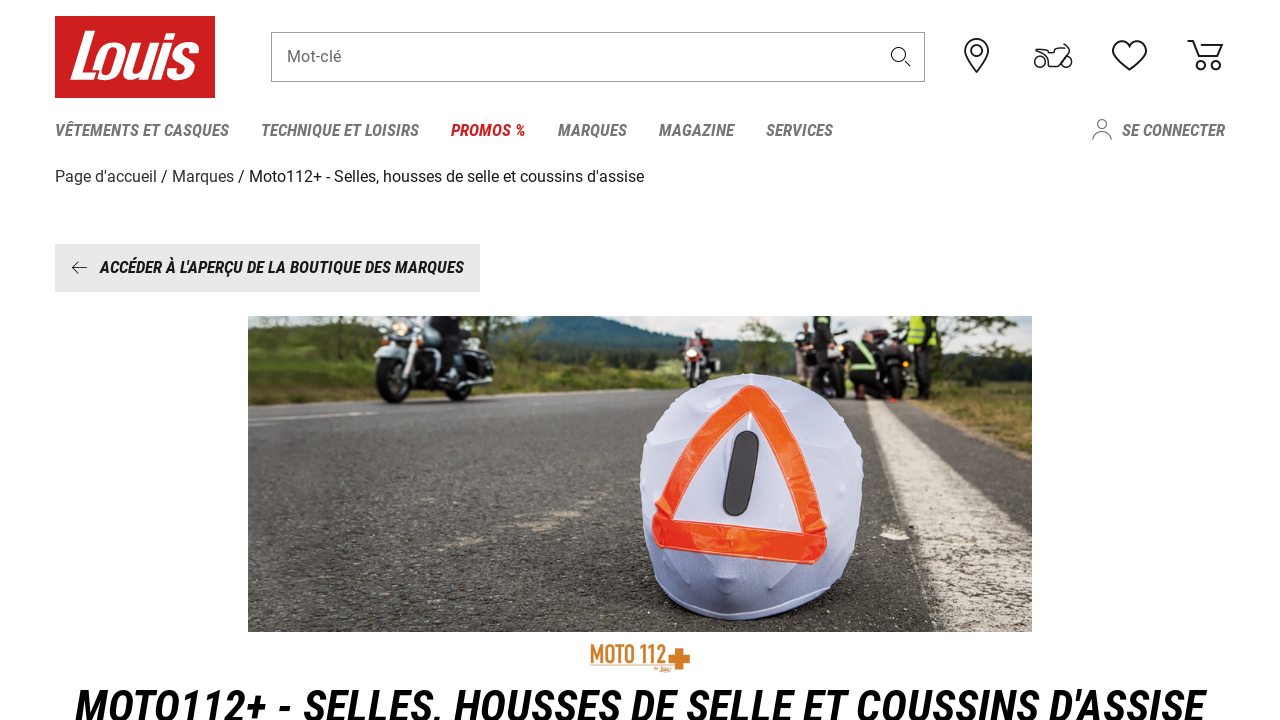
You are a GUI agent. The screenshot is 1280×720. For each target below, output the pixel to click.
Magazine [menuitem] (696, 130)
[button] (901, 56)
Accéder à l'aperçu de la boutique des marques (267, 267)
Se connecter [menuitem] (1173, 130)
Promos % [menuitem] (488, 130)
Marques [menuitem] (592, 130)
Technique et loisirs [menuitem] (340, 130)
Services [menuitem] (799, 130)
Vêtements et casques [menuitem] (142, 130)
